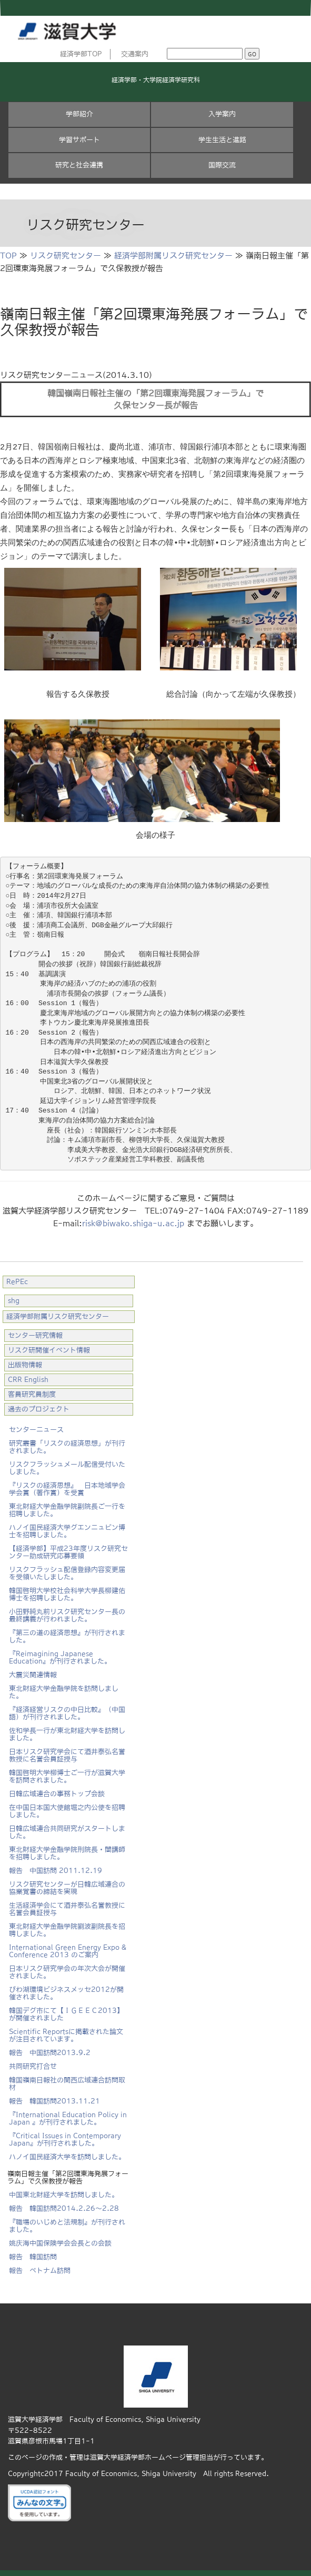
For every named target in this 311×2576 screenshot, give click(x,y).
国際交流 (222, 165)
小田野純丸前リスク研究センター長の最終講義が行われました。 (67, 1610)
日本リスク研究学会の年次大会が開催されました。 (67, 1967)
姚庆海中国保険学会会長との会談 (60, 2238)
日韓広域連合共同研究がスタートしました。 (67, 1827)
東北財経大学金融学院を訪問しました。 (63, 1687)
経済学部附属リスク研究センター (173, 255)
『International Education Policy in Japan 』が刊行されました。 (68, 2114)
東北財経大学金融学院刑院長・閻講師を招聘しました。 (67, 1848)
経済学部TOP (81, 54)
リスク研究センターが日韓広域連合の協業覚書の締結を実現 (67, 1883)
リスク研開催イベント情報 (49, 1345)
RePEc (17, 1277)
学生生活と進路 (222, 139)
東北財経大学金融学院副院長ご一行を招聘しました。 (67, 1505)
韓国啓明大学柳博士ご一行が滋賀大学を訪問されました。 (67, 1772)
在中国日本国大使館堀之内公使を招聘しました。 (67, 1806)
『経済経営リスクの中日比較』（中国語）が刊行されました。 (67, 1708)
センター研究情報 (35, 1330)
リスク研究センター (65, 255)
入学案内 (222, 114)
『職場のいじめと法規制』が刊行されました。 (67, 2221)
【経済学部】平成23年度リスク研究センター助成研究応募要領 (68, 1547)
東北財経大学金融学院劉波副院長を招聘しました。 (67, 1925)
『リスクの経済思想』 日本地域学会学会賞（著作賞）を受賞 (67, 1484)
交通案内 (134, 54)
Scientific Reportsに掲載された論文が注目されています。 (66, 2030)
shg (13, 1295)
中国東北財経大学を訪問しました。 (63, 2190)
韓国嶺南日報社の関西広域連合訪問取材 (67, 2079)
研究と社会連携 (79, 165)
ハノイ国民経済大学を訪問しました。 (67, 2152)
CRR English (28, 1374)
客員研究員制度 (32, 1389)
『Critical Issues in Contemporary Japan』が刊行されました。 (65, 2135)
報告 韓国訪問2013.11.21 (54, 2096)
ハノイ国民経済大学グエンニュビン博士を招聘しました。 (67, 1526)
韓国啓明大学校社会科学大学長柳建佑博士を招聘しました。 (67, 1589)
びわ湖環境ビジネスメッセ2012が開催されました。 (66, 1988)
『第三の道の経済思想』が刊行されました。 (67, 1632)
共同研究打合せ (33, 2061)
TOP (8, 255)
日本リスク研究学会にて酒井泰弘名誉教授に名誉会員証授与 (67, 1750)
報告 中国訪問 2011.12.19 (55, 1865)
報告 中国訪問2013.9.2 (50, 2047)
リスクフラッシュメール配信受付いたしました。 (67, 1463)
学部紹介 (79, 114)
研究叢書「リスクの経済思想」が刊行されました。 (67, 1442)
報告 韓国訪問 (33, 2252)
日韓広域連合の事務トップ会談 (57, 1789)
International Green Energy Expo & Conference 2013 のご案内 (67, 1946)
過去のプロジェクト (38, 1404)
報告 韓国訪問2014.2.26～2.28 (64, 2203)
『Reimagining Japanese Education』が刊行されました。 (60, 1653)
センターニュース (36, 1424)
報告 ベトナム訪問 (40, 2265)
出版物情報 (25, 1360)
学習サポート (79, 139)
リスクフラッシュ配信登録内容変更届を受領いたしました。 (67, 1568)
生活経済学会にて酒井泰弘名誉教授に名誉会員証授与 (67, 1904)
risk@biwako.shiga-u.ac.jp (133, 1218)
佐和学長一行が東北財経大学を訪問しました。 (67, 1729)
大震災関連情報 (33, 1670)
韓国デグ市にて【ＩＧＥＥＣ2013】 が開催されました (66, 2009)
